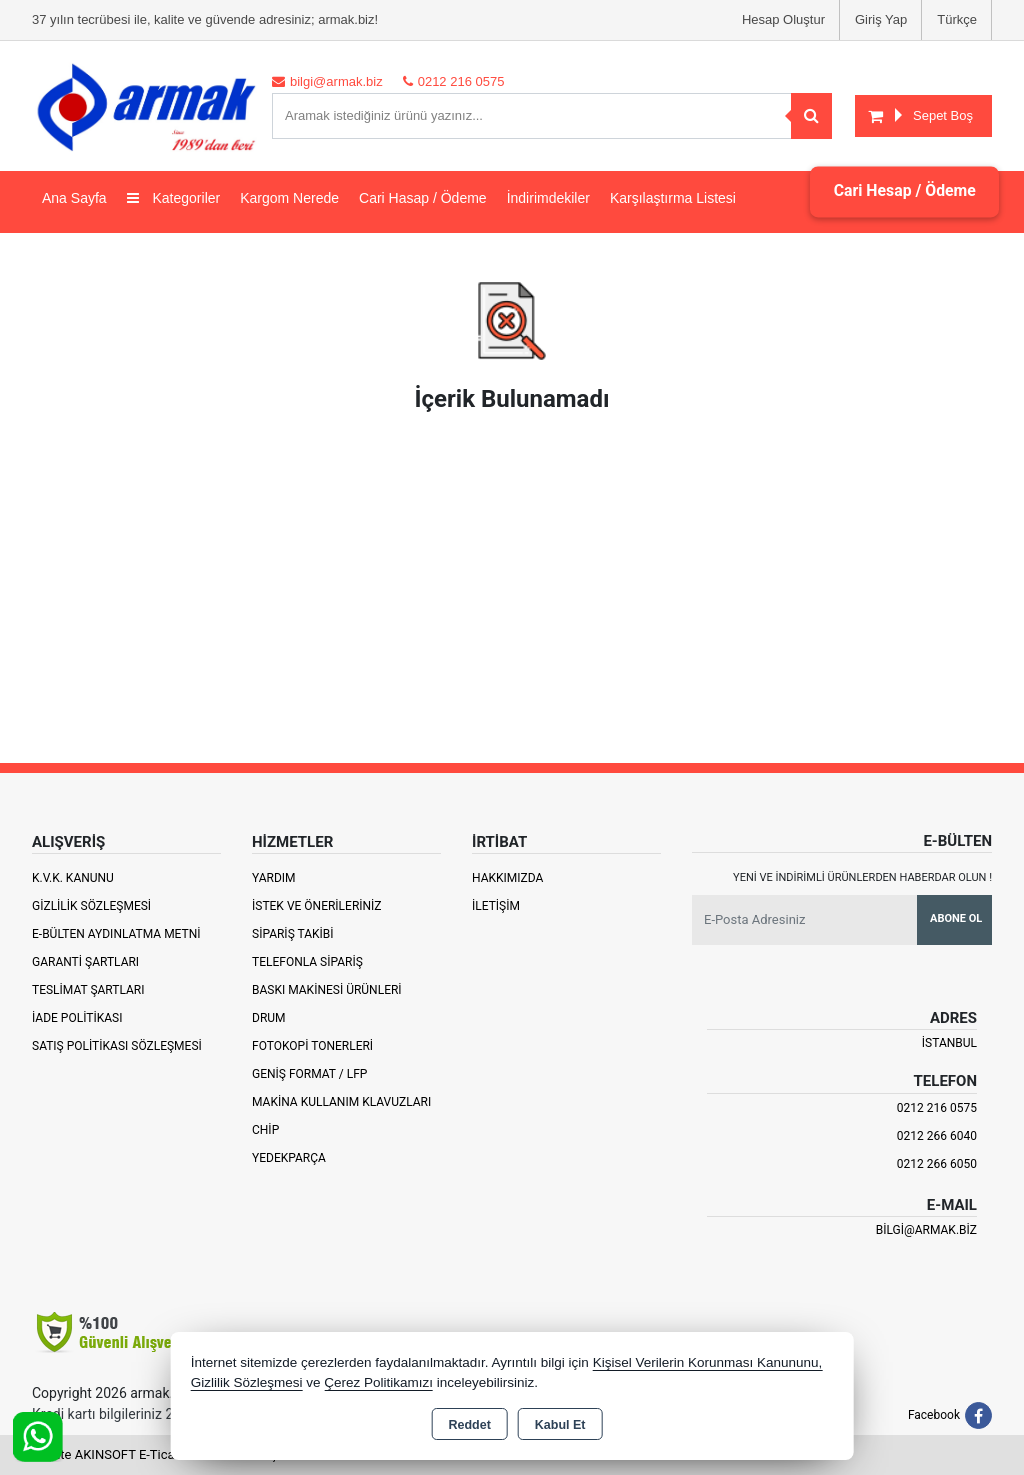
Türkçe (957, 19)
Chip (265, 1130)
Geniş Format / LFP (309, 1074)
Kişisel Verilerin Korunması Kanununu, (708, 1362)
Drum (269, 1018)
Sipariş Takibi (293, 934)
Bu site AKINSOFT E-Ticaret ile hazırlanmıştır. (161, 1454)
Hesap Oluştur (783, 19)
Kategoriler (174, 198)
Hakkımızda (507, 878)
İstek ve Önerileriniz (317, 906)
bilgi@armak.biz (926, 1230)
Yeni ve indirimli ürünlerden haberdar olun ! (862, 877)
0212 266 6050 (937, 1164)
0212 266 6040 (937, 1136)
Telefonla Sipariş (307, 962)
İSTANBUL (949, 1043)
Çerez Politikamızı (378, 1382)
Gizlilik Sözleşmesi (91, 906)
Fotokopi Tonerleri (312, 1046)
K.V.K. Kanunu (73, 878)
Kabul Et (560, 1425)
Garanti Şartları (85, 962)
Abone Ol (956, 918)
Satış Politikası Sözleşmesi (117, 1046)
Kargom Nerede (289, 198)
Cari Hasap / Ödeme (423, 198)
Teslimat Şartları (88, 990)
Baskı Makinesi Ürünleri (327, 990)
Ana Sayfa (74, 198)
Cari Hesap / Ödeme (903, 191)
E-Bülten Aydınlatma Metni (116, 934)
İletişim (496, 906)
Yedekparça (289, 1158)
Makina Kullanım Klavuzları (341, 1102)
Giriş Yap (881, 19)
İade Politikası (77, 1018)
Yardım (274, 878)
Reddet (469, 1425)
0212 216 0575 (937, 1108)
